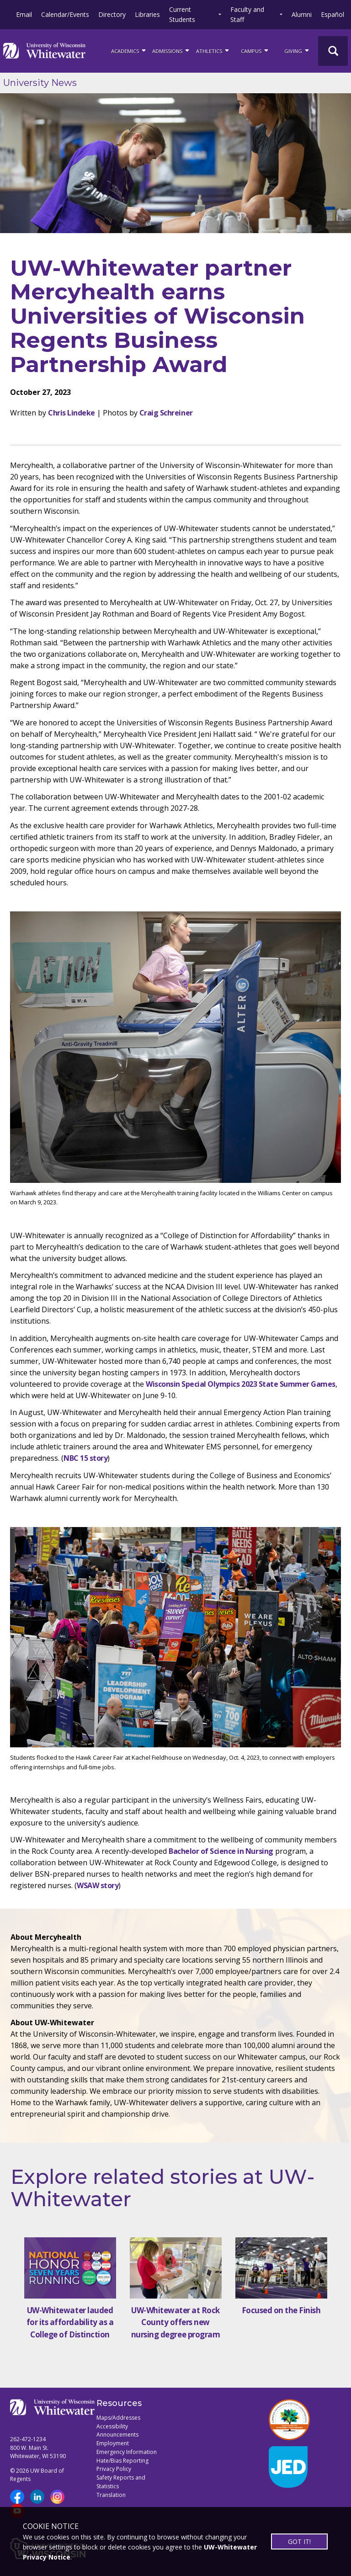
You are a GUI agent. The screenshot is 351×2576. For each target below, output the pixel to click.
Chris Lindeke (71, 413)
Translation (111, 2495)
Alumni (302, 14)
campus (255, 50)
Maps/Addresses (118, 2418)
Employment (112, 2443)
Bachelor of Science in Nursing (221, 1851)
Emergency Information (126, 2452)
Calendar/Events (65, 14)
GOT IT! (299, 2541)
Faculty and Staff (247, 14)
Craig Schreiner (166, 413)
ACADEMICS (129, 50)
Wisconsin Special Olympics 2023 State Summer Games (240, 1384)
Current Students (182, 14)
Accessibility (112, 2426)
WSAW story (97, 1885)
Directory (112, 14)
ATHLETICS (213, 50)
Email (24, 14)
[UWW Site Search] (333, 51)
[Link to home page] (44, 50)
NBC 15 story (85, 1458)
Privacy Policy (113, 2469)
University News (40, 82)
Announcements (117, 2434)
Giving (297, 50)
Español (332, 14)
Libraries (147, 14)
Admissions (171, 50)
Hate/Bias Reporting (122, 2460)
